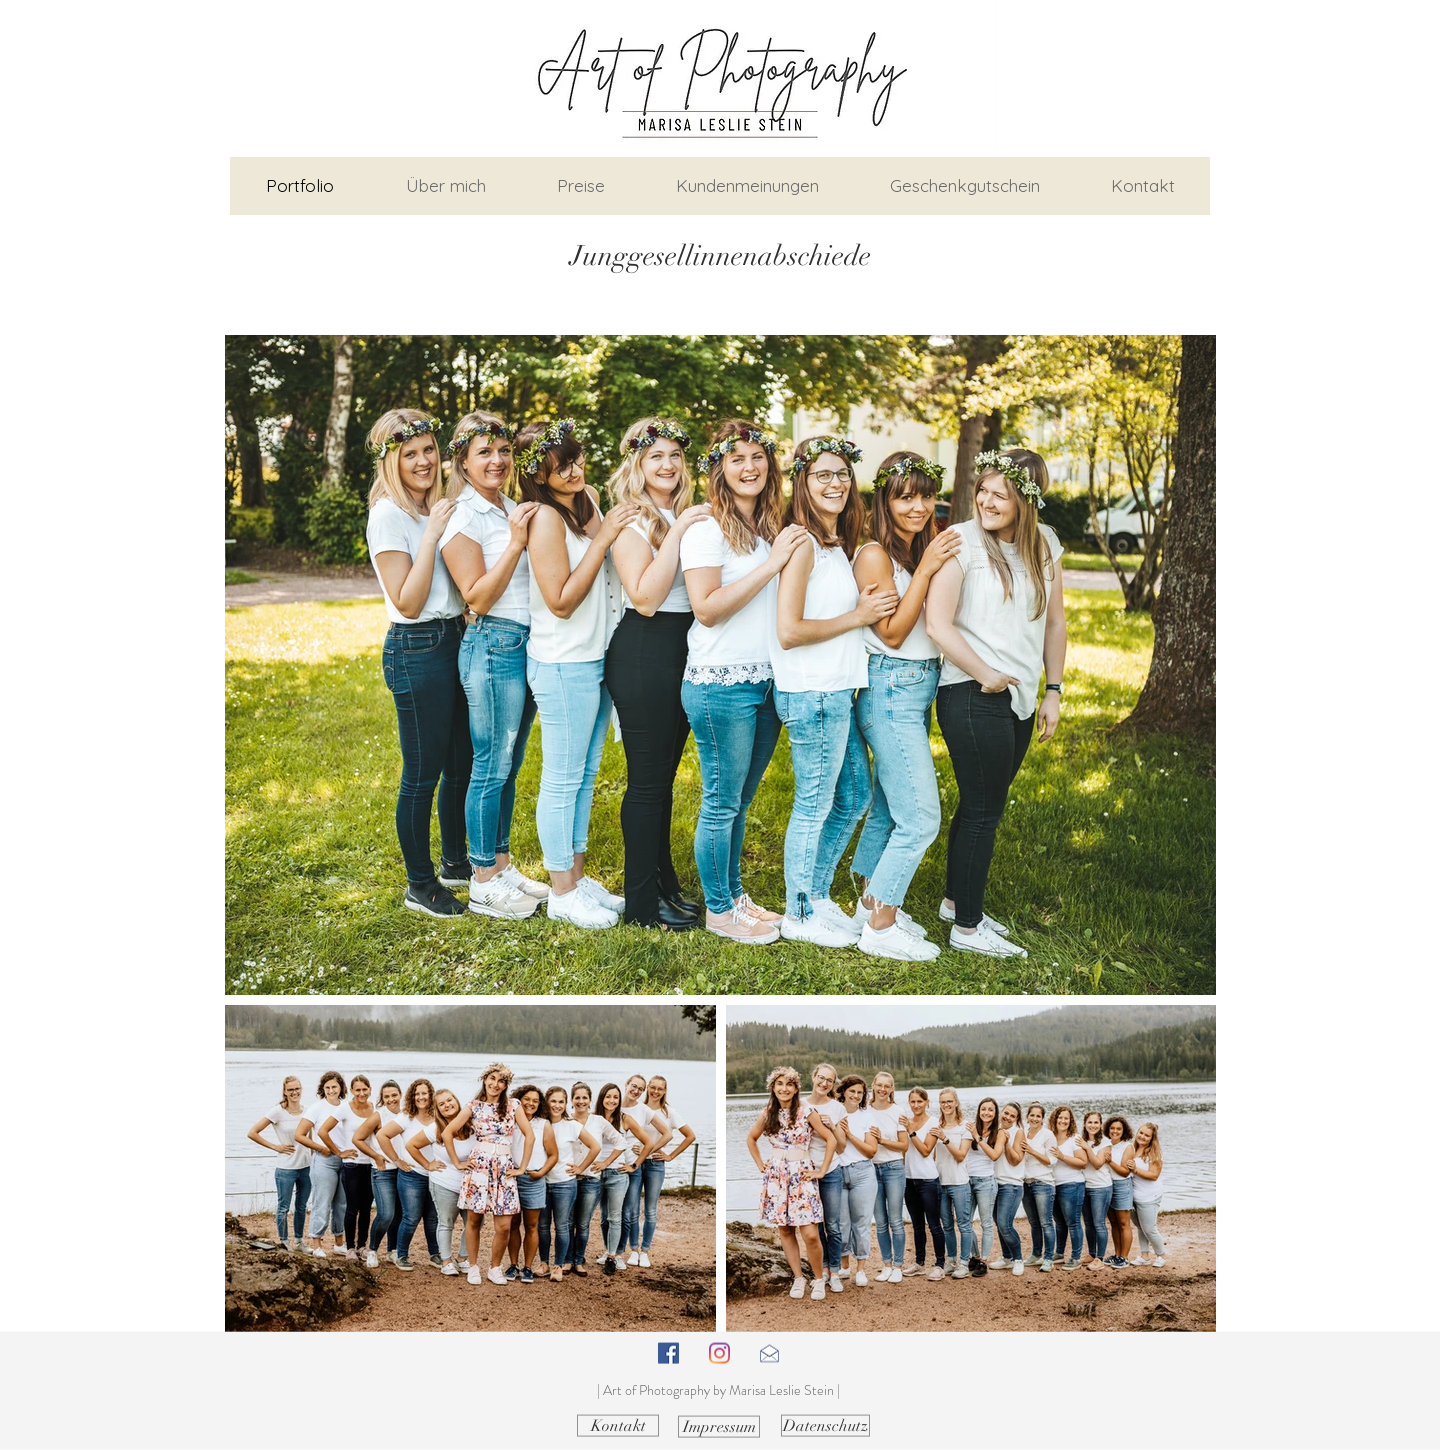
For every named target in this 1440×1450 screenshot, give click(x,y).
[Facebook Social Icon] (668, 1353)
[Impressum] (719, 1427)
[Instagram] (719, 1353)
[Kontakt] (618, 1426)
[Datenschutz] (825, 1426)
